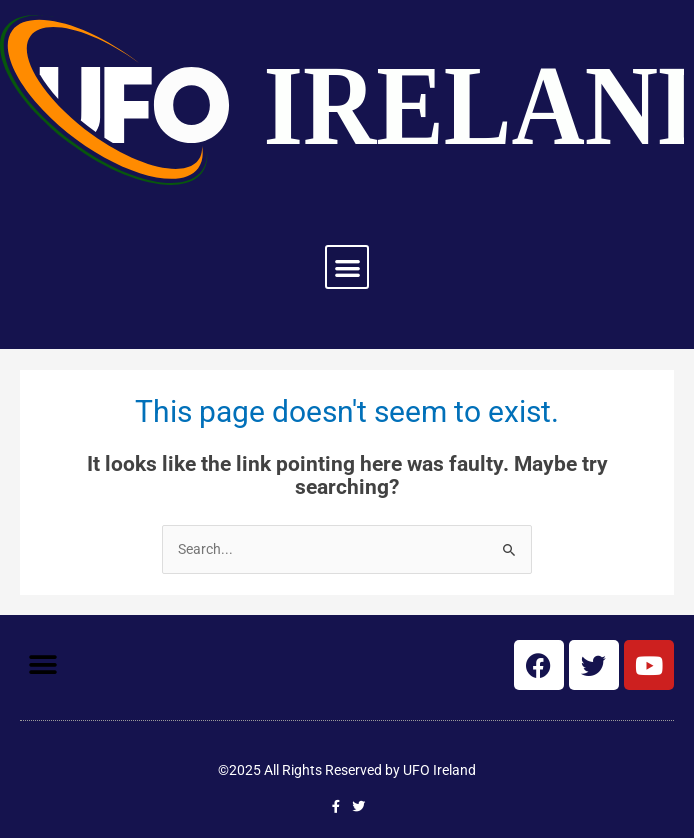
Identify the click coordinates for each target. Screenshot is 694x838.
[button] (347, 267)
